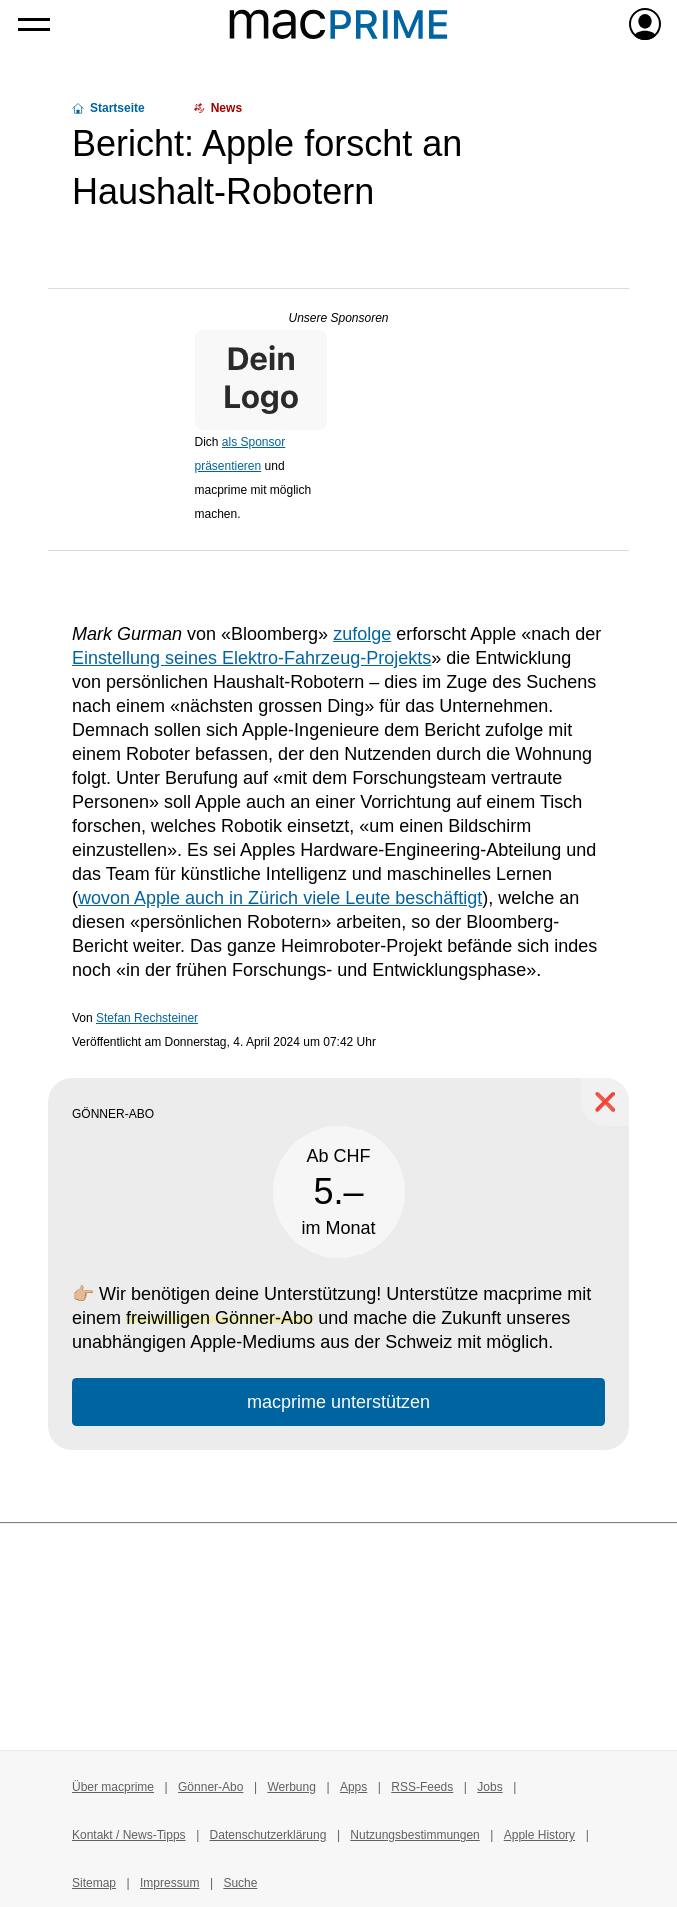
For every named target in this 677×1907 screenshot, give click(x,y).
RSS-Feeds (422, 1787)
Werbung (291, 1787)
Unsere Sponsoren (338, 318)
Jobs (489, 1787)
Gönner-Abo (210, 1787)
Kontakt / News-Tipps (129, 1835)
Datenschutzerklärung (268, 1835)
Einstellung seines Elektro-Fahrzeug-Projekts (251, 658)
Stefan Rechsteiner (147, 1018)
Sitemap (94, 1883)
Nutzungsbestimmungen (414, 1835)
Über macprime (113, 1787)
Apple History (539, 1835)
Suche (240, 1883)
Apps (353, 1787)
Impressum (169, 1883)
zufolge (362, 634)
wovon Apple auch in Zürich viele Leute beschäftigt (280, 898)
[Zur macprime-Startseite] (338, 24)
